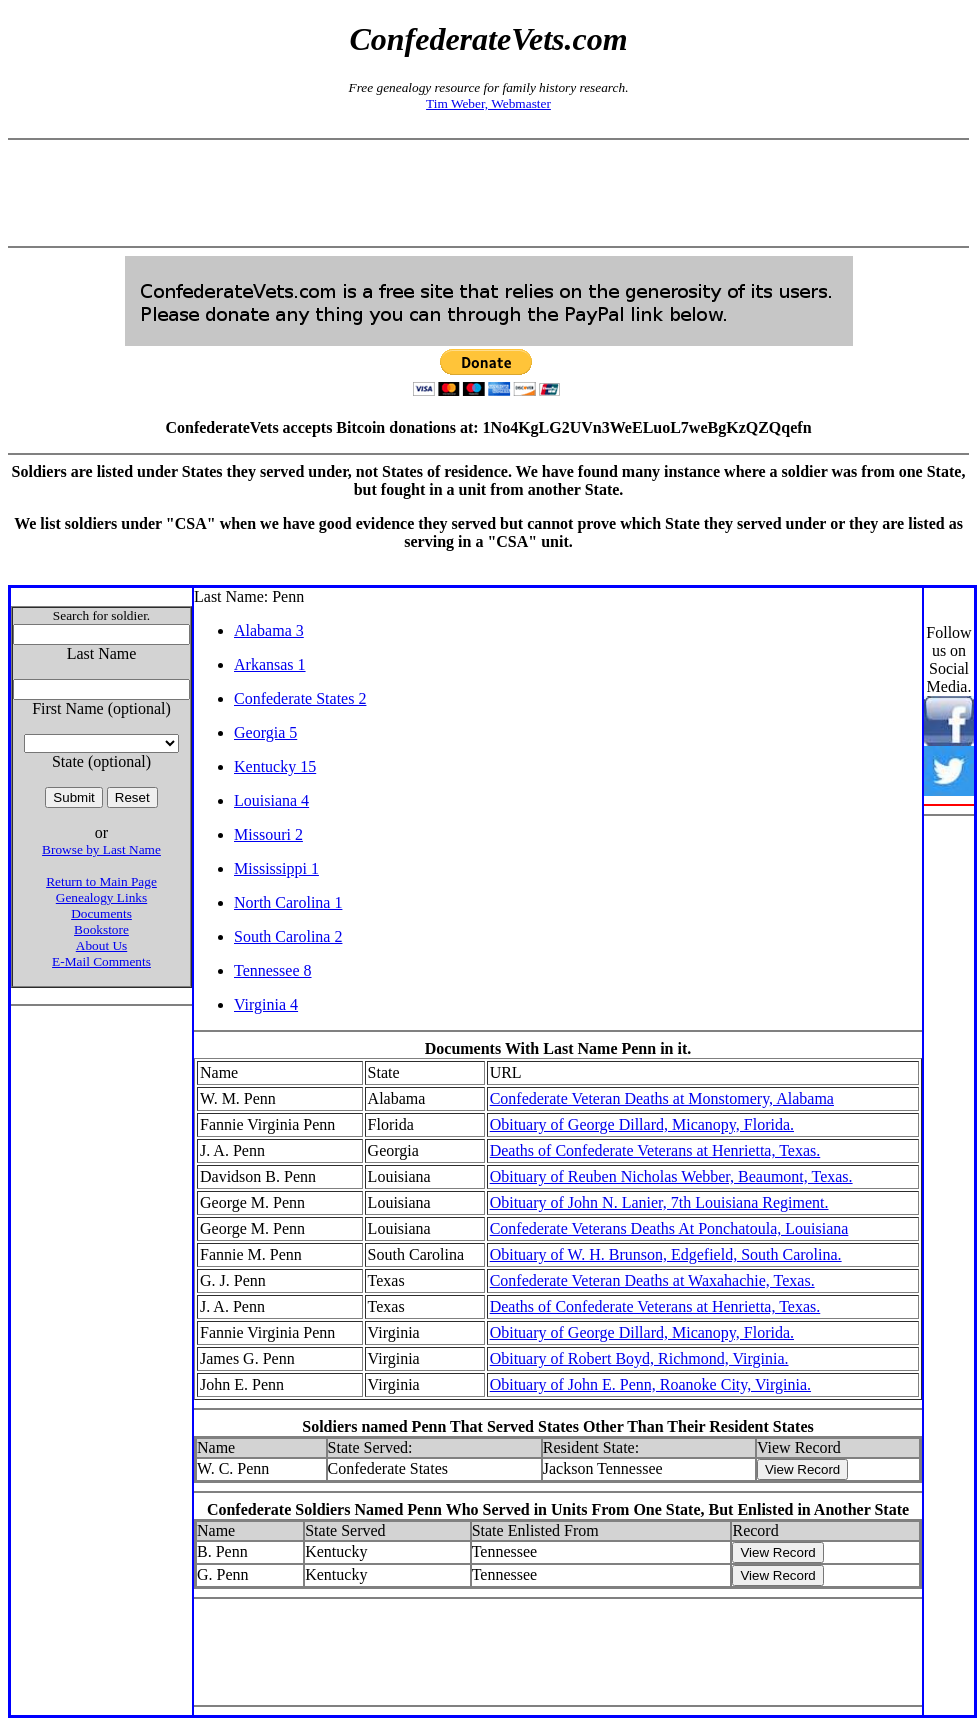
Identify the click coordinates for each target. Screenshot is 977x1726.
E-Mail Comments (101, 961)
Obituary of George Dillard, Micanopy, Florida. (642, 1124)
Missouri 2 (268, 834)
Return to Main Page (101, 881)
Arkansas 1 (270, 664)
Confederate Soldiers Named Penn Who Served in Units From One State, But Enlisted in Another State (558, 1509)
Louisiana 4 (271, 800)
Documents (101, 913)
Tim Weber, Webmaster (488, 103)
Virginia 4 (266, 1004)
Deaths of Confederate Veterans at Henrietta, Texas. (655, 1150)
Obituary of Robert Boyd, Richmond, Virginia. (639, 1358)
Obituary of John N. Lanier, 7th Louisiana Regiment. (659, 1202)
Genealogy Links (101, 897)
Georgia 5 (265, 732)
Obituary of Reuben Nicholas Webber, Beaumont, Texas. (671, 1176)
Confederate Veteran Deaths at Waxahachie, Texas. (652, 1280)
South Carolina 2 (288, 936)
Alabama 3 (269, 630)
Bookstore (101, 929)
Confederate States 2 (300, 698)
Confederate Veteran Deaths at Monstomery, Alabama (662, 1098)
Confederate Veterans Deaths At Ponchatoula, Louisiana (669, 1228)
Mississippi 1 (276, 868)
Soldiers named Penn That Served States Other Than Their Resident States (557, 1426)
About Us (101, 945)
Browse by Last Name (101, 849)
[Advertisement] (489, 193)
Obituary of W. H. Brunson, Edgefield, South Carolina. (666, 1254)
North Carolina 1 (288, 902)
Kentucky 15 (275, 766)
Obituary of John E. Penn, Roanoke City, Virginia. (650, 1384)
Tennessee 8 (273, 970)
